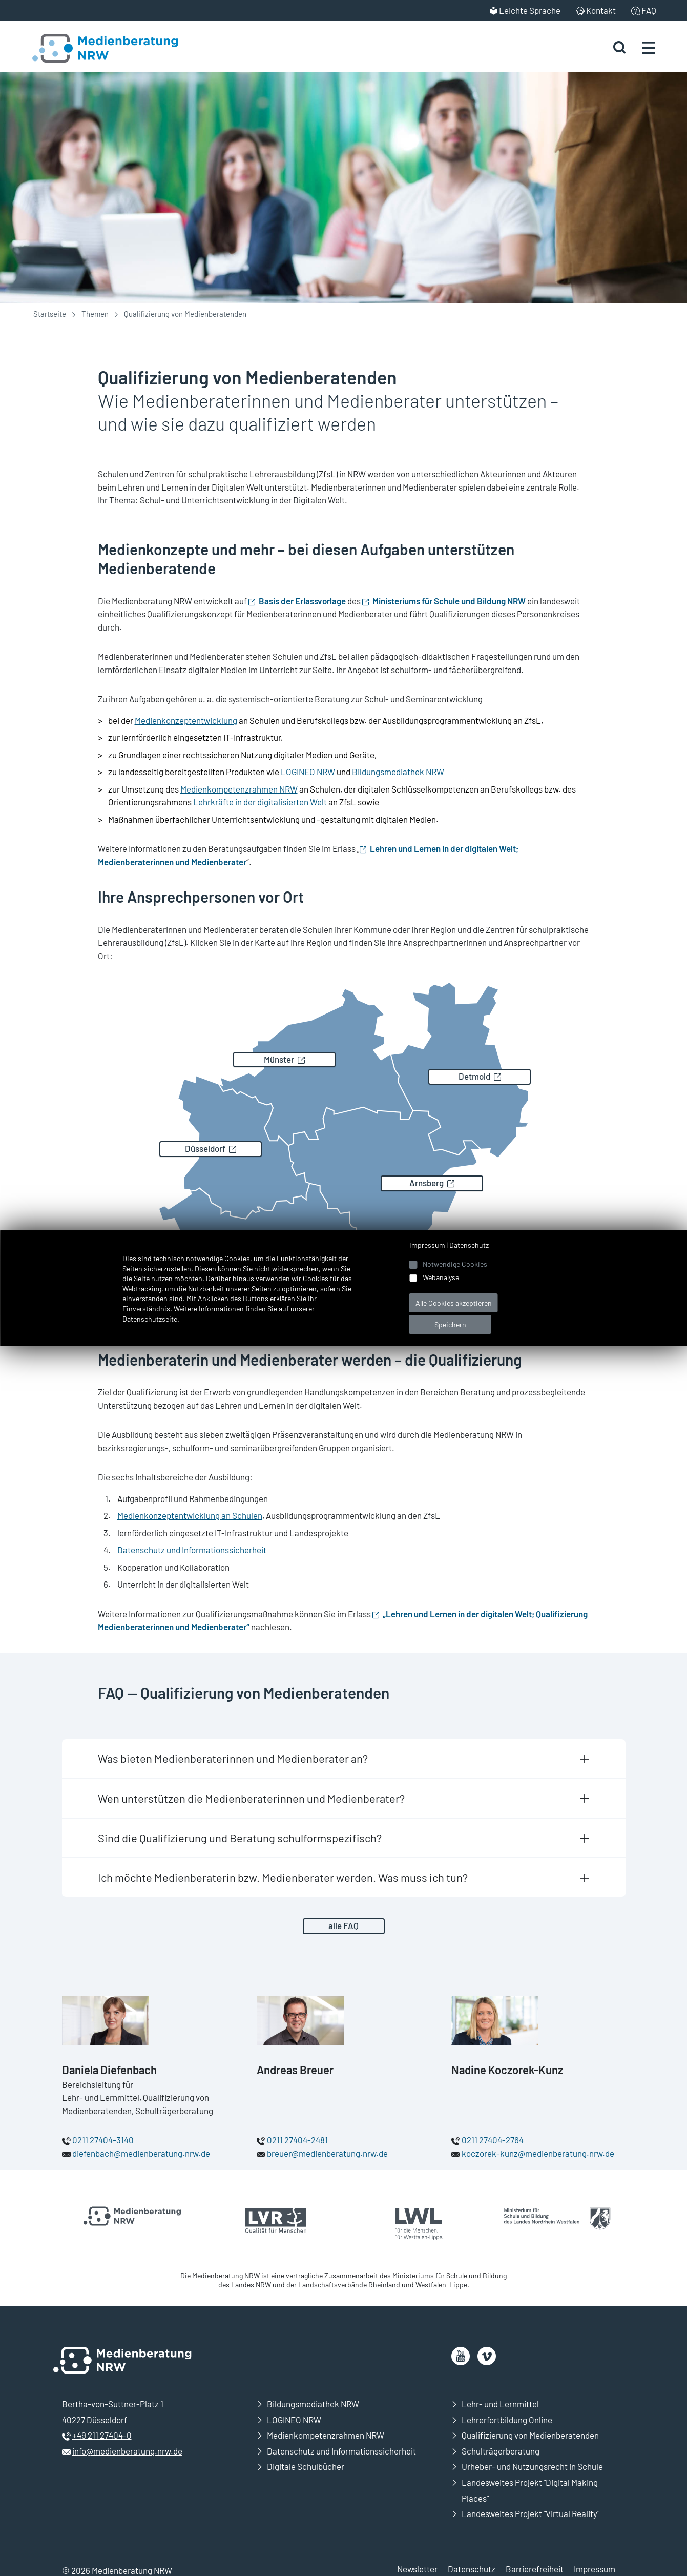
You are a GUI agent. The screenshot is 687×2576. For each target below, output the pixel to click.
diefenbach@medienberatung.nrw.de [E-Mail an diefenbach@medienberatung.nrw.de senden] (141, 2153)
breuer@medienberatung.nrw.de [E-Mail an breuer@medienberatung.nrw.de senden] (327, 2153)
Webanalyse (441, 1277)
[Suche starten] (619, 47)
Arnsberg (426, 1183)
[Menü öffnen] (648, 47)
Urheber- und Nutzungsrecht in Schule (532, 2466)
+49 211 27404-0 (102, 2435)
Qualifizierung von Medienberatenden (530, 2435)
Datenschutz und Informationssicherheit (191, 1550)
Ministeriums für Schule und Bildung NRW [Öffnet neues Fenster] (449, 601)
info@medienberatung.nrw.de (127, 2451)
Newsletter (417, 2569)
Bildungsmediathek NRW (398, 771)
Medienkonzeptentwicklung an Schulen (189, 1515)
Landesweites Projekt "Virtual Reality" (530, 2513)
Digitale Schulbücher (305, 2466)
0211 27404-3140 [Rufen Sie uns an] (103, 2140)
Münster (279, 1059)
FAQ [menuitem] (648, 10)
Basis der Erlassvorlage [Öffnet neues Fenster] (302, 601)
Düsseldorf (205, 1148)
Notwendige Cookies (455, 1264)
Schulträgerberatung (500, 2451)
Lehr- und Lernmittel (500, 2404)
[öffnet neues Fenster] (460, 2356)
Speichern (450, 1324)
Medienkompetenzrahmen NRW (239, 789)
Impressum (594, 2569)
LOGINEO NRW (308, 771)
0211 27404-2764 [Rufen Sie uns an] (493, 2140)
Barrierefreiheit (535, 2569)
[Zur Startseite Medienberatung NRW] (93, 47)
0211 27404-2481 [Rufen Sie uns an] (297, 2140)
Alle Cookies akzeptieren (453, 1303)
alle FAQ (343, 1925)
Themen (95, 313)
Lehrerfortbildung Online (507, 2420)
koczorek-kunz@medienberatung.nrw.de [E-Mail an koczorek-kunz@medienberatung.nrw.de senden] (538, 2153)
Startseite (49, 313)
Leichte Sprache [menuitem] (529, 10)
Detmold (474, 1076)
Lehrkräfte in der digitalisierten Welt (260, 802)
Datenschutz (471, 2569)
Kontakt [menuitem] (601, 10)
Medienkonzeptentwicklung (186, 720)
